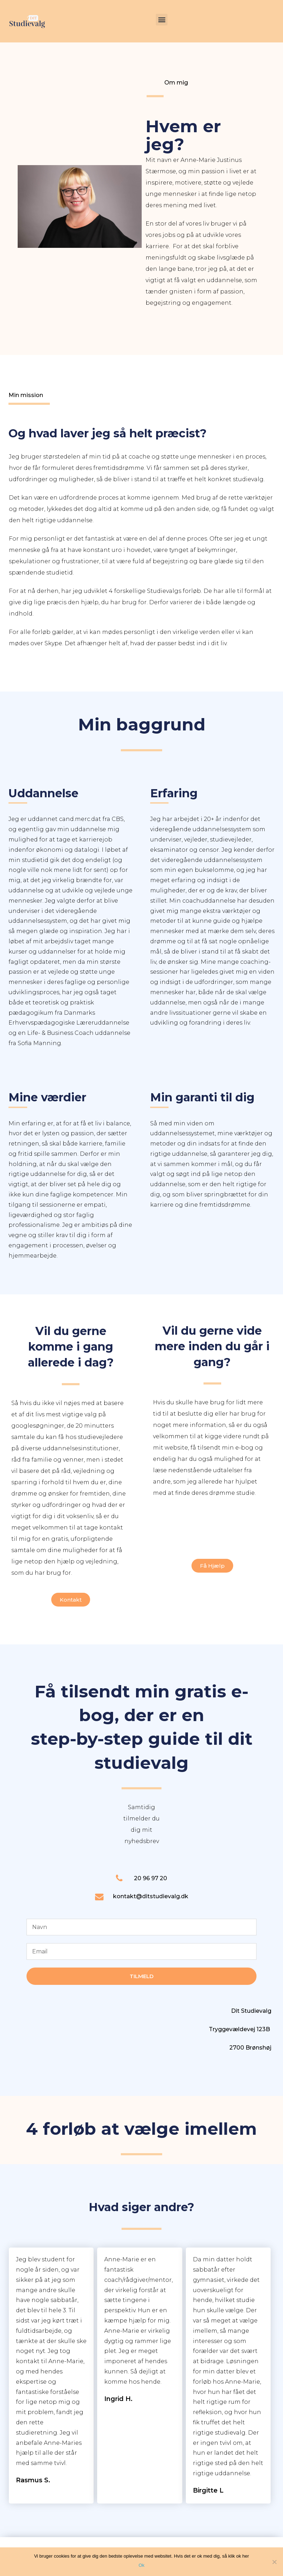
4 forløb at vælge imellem (141, 2129)
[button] (161, 19)
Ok (141, 2565)
